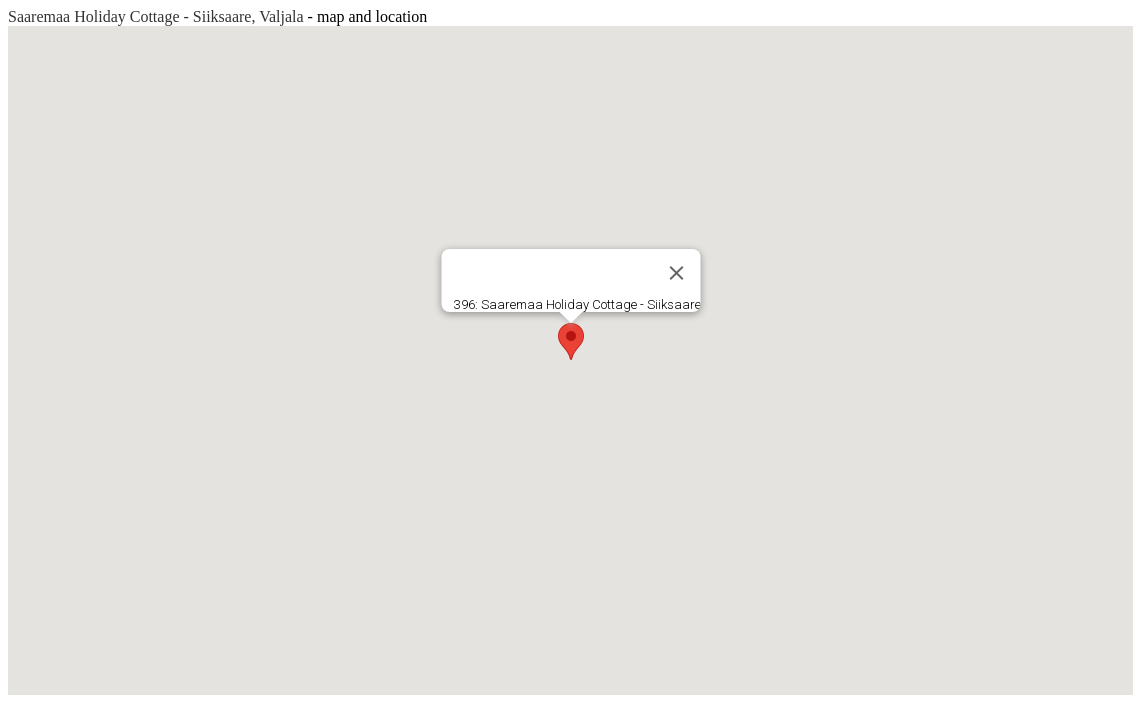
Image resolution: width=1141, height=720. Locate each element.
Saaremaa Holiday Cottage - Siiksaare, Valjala (156, 16)
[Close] (676, 273)
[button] (571, 341)
